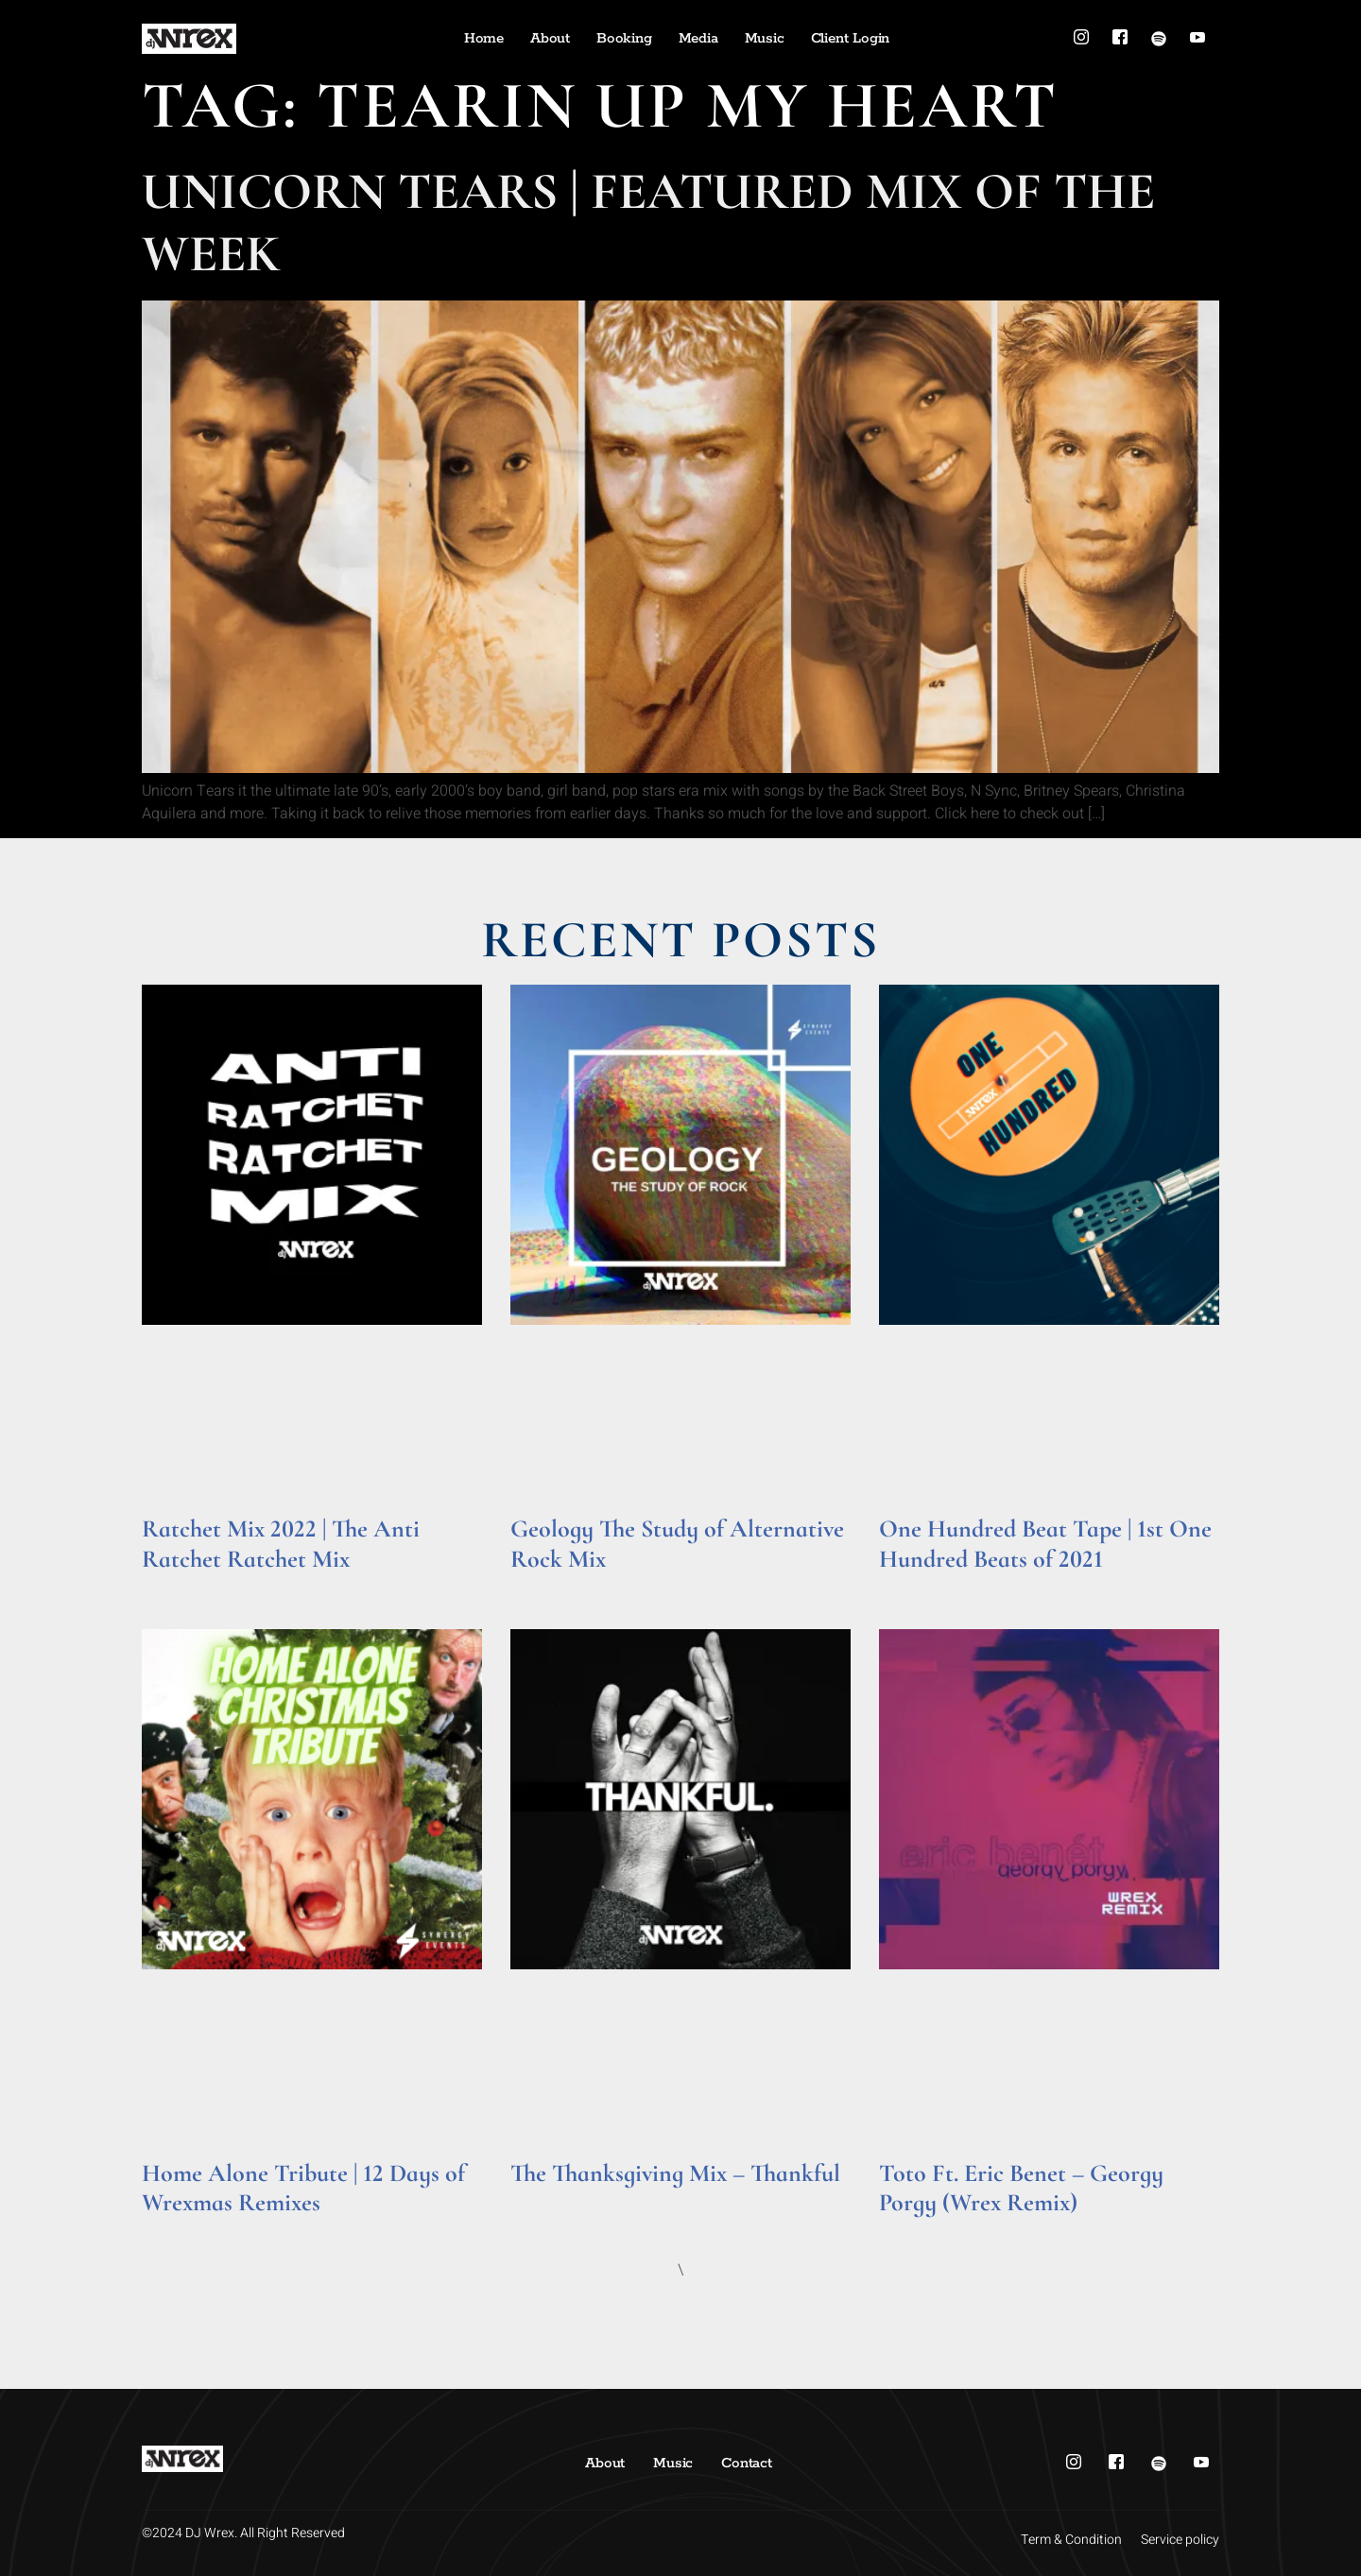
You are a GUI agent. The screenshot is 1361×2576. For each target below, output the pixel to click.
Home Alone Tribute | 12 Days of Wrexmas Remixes (303, 2187)
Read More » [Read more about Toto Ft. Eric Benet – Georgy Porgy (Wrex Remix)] (915, 2229)
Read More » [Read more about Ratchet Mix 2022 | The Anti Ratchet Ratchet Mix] (178, 1585)
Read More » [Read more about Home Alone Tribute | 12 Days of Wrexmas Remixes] (178, 2229)
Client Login (850, 38)
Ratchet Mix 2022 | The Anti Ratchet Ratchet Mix (281, 1543)
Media (698, 38)
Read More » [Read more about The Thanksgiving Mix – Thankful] (546, 2199)
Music (764, 38)
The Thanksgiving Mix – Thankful (675, 2173)
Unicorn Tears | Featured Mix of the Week (648, 222)
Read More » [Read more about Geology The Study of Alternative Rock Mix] (546, 1585)
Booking (624, 38)
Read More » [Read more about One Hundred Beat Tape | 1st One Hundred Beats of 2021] (915, 1585)
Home (484, 38)
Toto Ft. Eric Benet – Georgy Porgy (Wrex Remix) (1021, 2187)
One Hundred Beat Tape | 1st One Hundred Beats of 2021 (1045, 1543)
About (550, 38)
